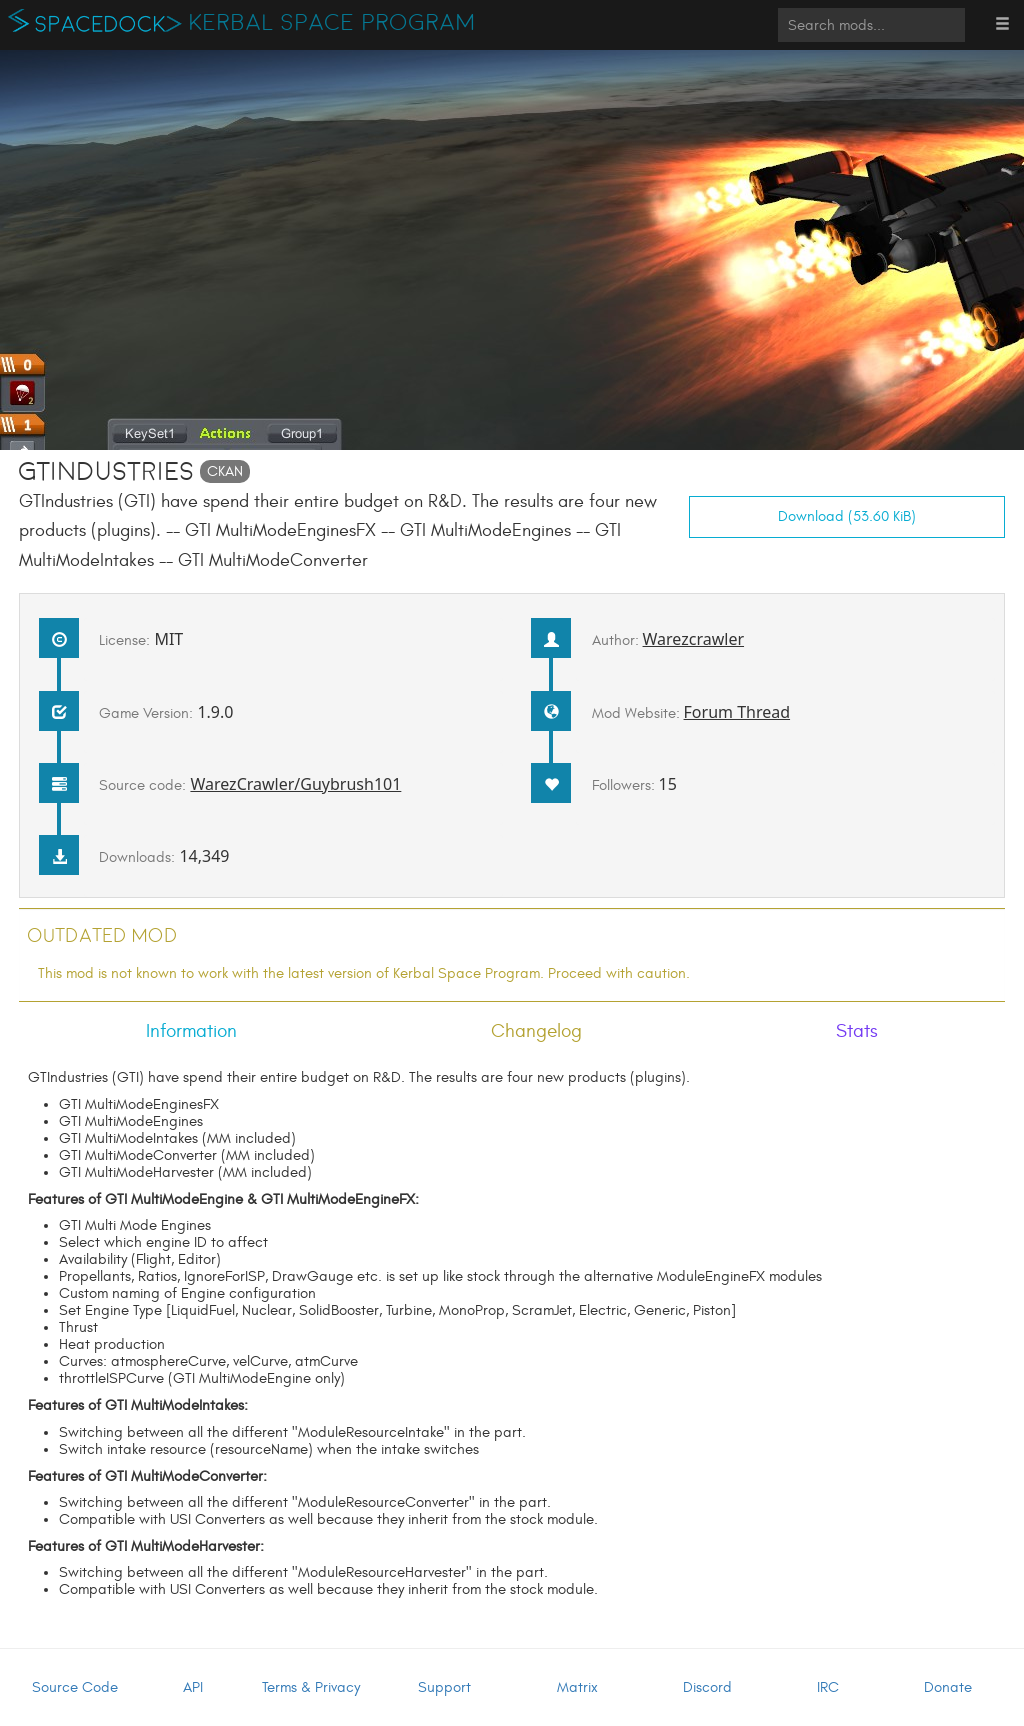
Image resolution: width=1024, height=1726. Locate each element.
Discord (707, 1687)
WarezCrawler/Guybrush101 (295, 784)
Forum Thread (737, 712)
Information (191, 1031)
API (193, 1687)
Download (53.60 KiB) (847, 516)
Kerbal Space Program (332, 23)
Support (444, 1687)
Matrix (577, 1687)
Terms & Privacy (311, 1687)
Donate (948, 1687)
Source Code (75, 1687)
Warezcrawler (694, 639)
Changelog (536, 1031)
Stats (857, 1031)
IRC (828, 1687)
